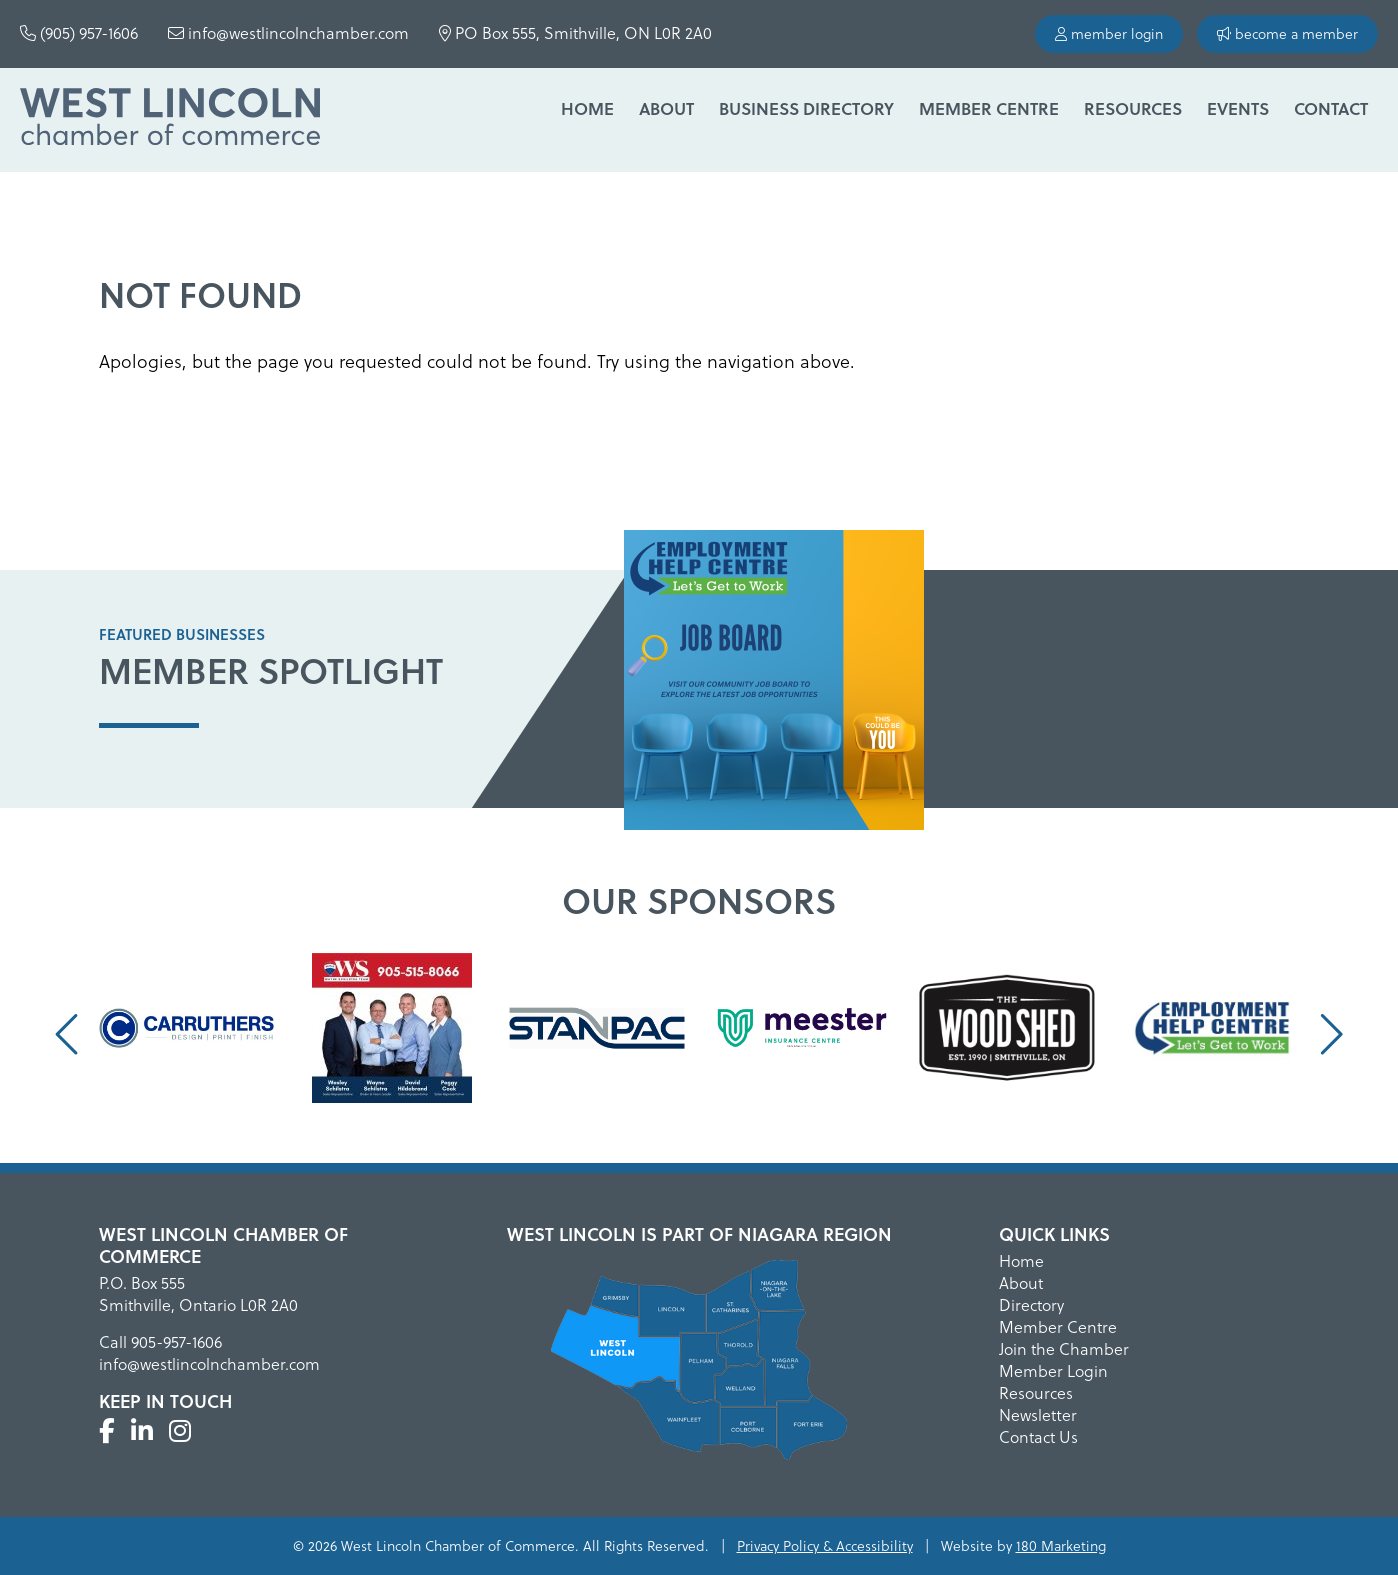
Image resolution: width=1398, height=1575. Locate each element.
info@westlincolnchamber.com (288, 32)
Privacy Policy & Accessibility (825, 1545)
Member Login (1053, 1370)
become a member (1287, 33)
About (666, 108)
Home (587, 108)
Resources (1133, 108)
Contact (1331, 108)
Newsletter (1038, 1414)
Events (1238, 108)
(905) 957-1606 (79, 32)
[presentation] (69, 1033)
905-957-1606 (176, 1341)
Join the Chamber (1064, 1348)
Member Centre (989, 108)
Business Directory (806, 108)
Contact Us (1038, 1436)
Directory (1031, 1304)
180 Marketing (1061, 1545)
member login (1109, 33)
